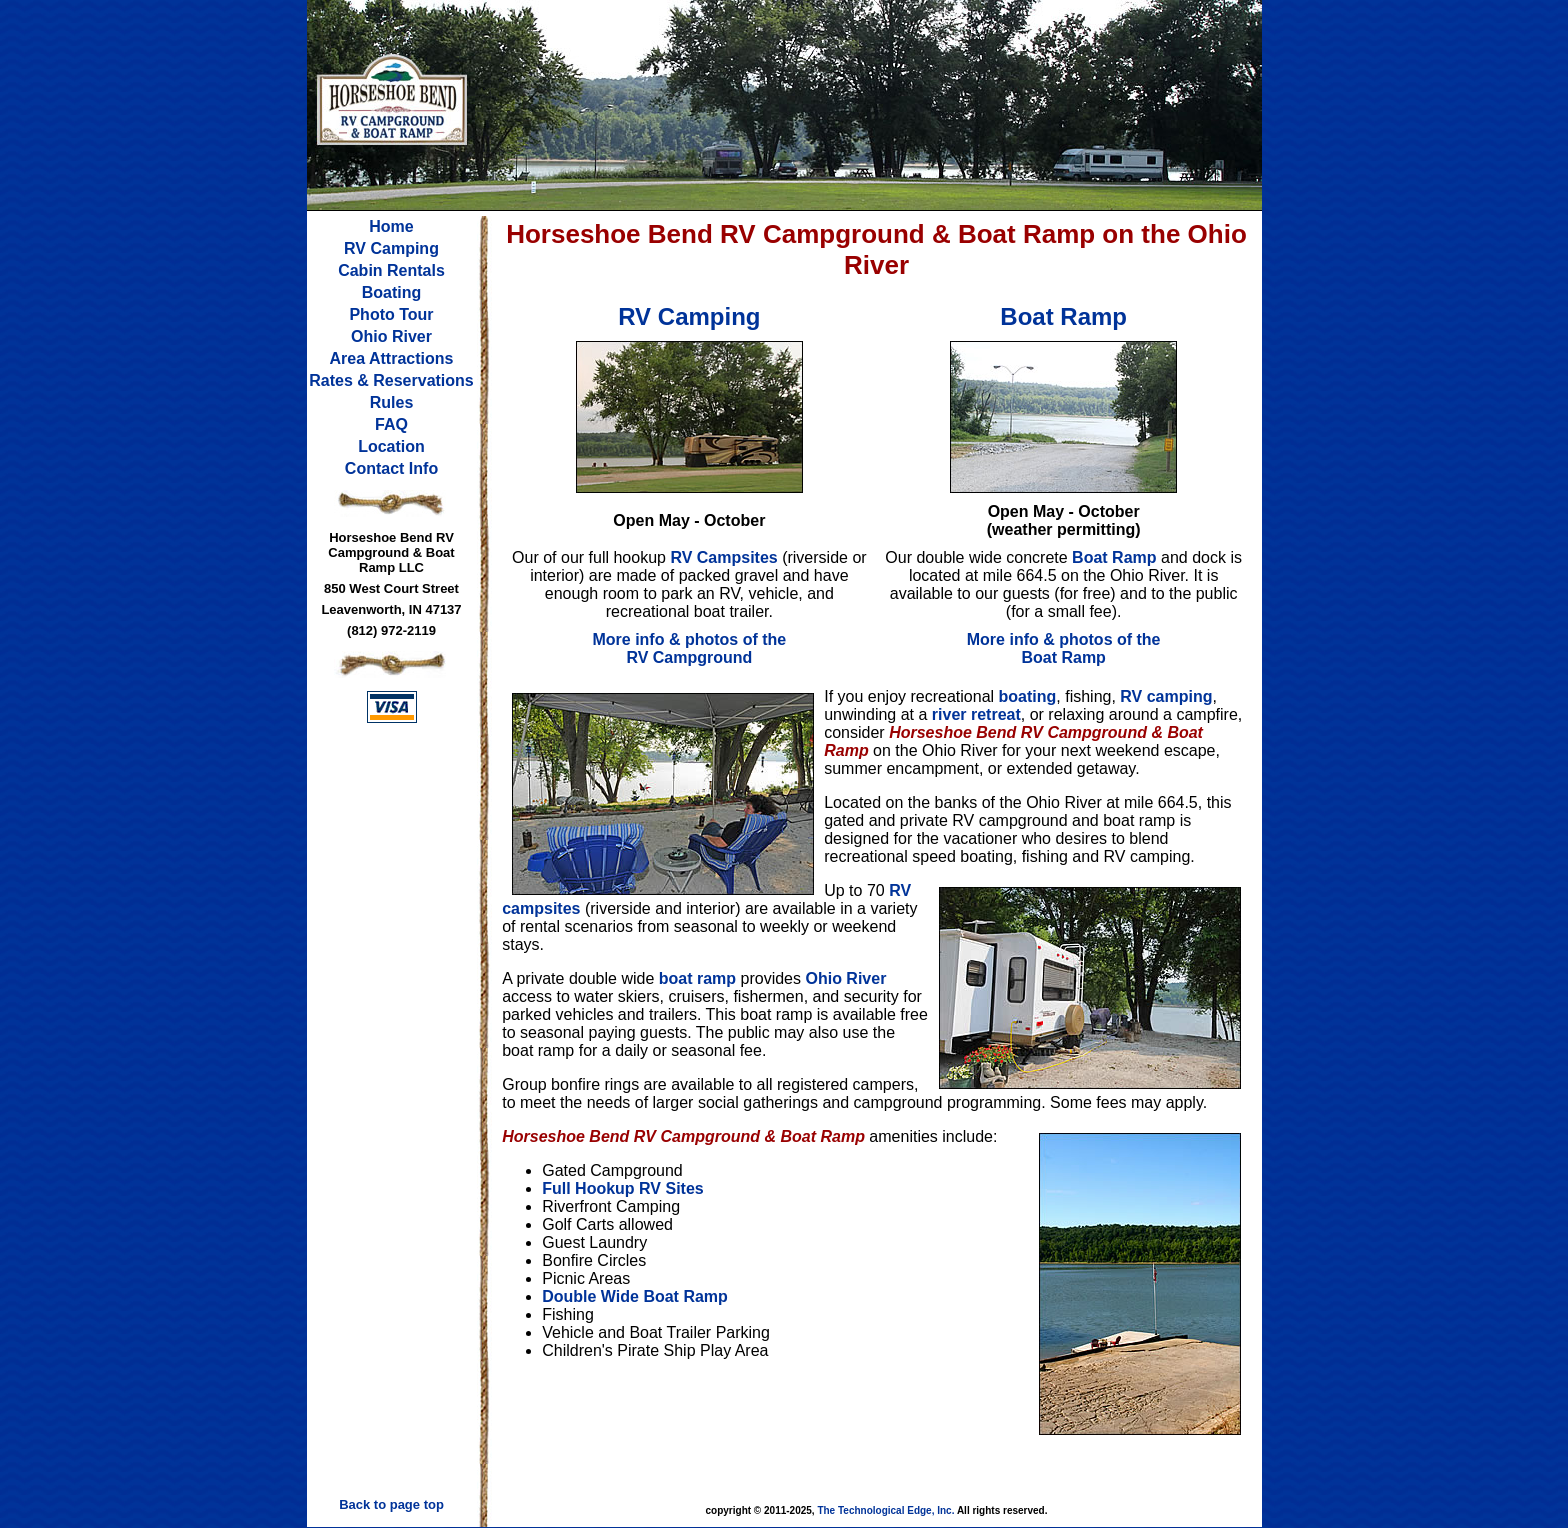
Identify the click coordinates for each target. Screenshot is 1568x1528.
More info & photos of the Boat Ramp (1064, 648)
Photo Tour (391, 314)
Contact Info (391, 468)
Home (391, 226)
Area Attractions (392, 358)
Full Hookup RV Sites (623, 1188)
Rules (392, 402)
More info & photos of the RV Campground (689, 648)
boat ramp (697, 978)
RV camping (1166, 696)
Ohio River (391, 336)
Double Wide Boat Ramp (635, 1296)
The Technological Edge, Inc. (885, 1510)
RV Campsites (723, 557)
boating (1028, 696)
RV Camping (391, 248)
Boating (392, 292)
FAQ (391, 424)
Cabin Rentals (391, 270)
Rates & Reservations (391, 380)
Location (391, 446)
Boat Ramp (1114, 557)
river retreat (976, 714)
